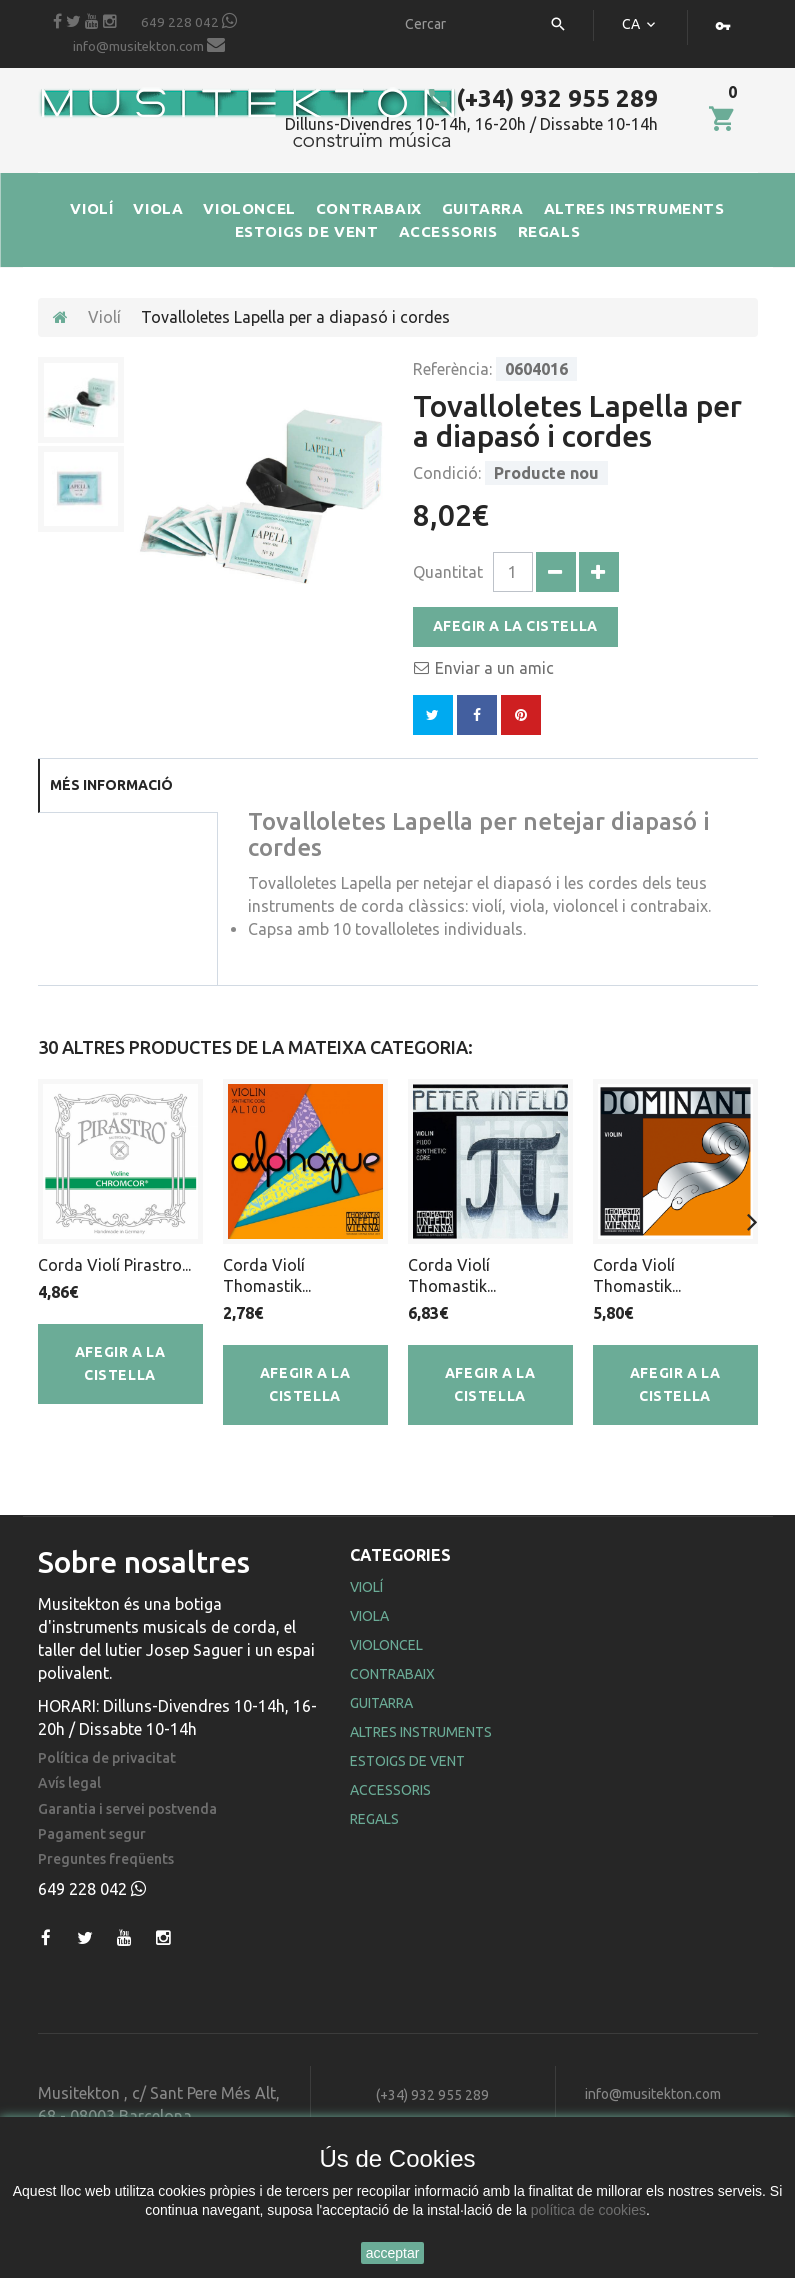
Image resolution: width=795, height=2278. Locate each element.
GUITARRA (483, 208)
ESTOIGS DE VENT (307, 231)
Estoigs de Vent (407, 1761)
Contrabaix (392, 1674)
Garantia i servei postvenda (127, 1809)
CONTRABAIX (369, 208)
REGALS (549, 231)
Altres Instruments (421, 1732)
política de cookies (588, 2210)
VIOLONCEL (249, 208)
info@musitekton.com (149, 45)
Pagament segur (92, 1834)
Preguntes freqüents (106, 1859)
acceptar (393, 2253)
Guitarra (381, 1703)
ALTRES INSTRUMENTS (634, 208)
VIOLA (158, 208)
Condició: (447, 473)
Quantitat (448, 572)
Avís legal (69, 1783)
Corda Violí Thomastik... (267, 1275)
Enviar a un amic (494, 668)
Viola (369, 1616)
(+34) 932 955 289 (542, 98)
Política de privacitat (107, 1758)
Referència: (452, 369)
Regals (374, 1819)
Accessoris (390, 1790)
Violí (104, 317)
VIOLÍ (91, 208)
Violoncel (386, 1645)
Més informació (111, 785)
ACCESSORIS (448, 231)
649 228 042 (189, 21)
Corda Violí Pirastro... (114, 1265)
